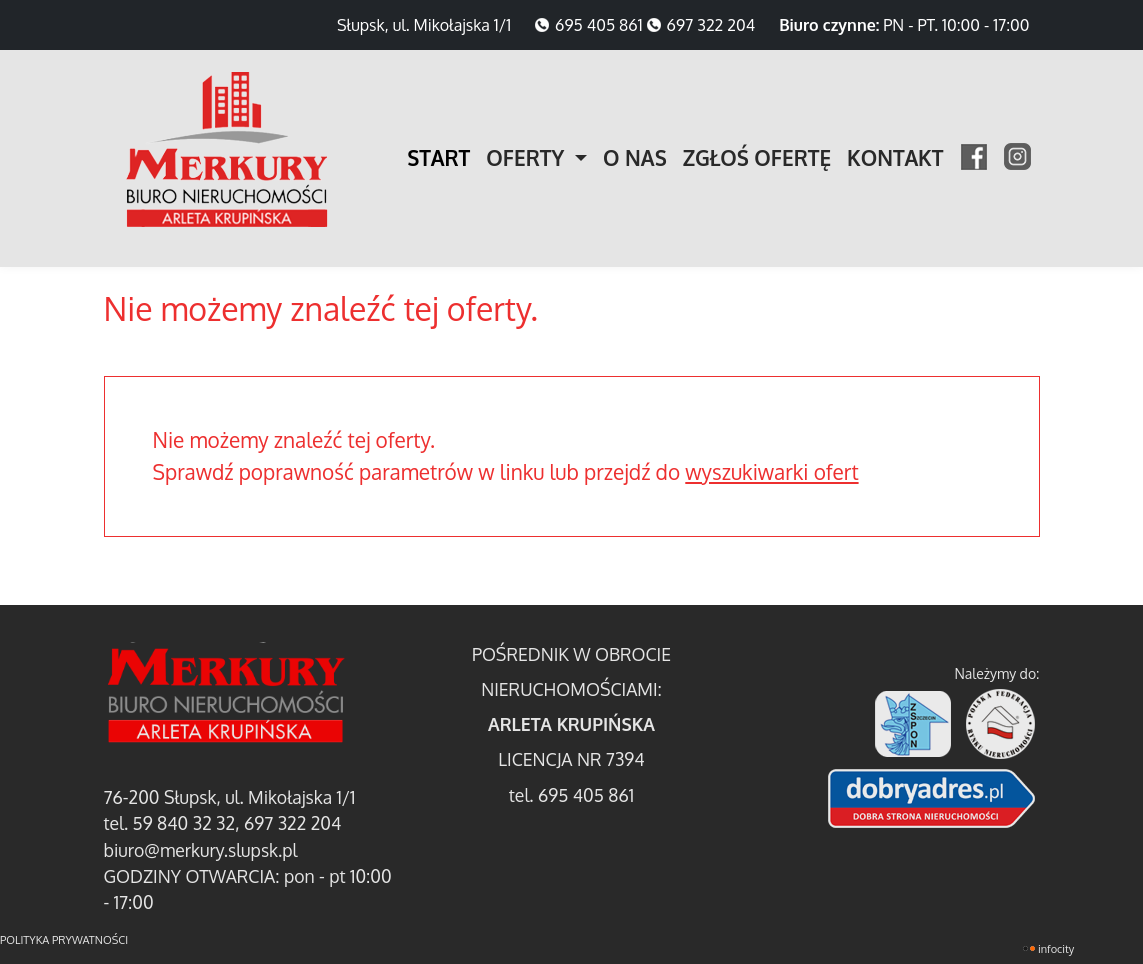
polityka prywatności (64, 940)
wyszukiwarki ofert (771, 472)
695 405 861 (599, 25)
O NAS (635, 158)
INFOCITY (1056, 949)
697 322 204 (711, 25)
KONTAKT (895, 158)
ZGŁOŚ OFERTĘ (757, 158)
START (438, 158)
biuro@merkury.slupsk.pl (201, 850)
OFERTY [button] (528, 158)
